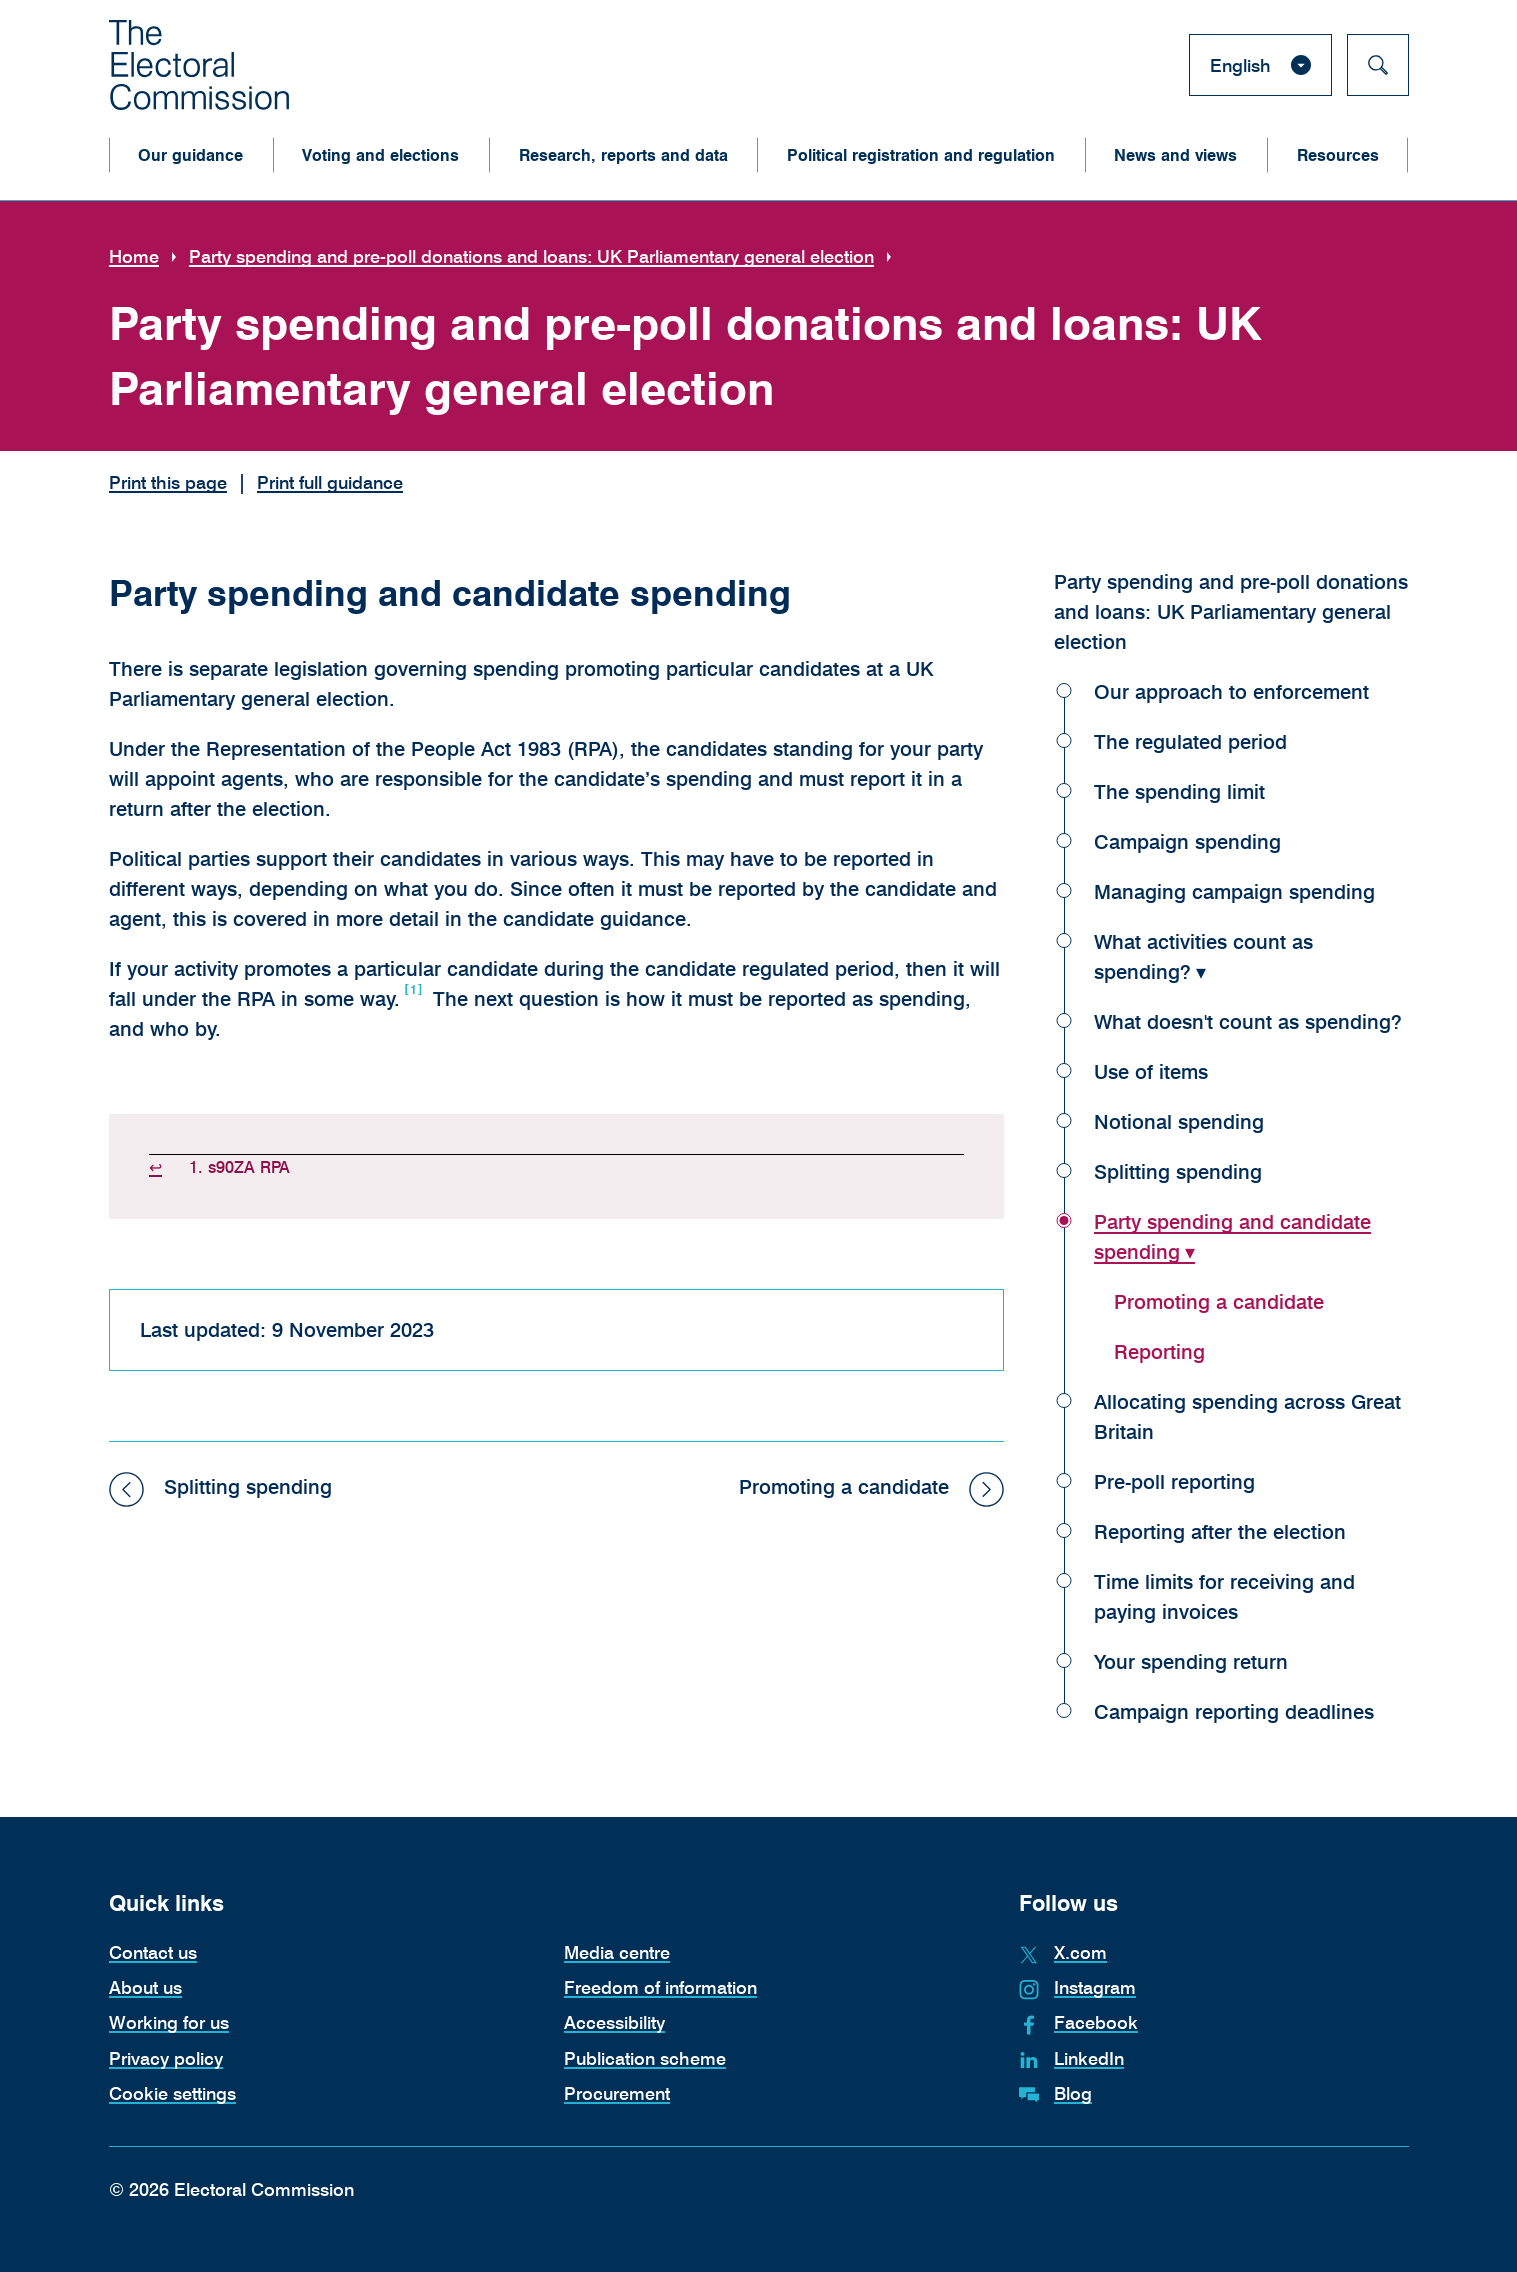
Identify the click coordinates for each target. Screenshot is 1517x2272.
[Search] (1378, 65)
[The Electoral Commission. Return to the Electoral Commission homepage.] (199, 65)
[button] (191, 155)
